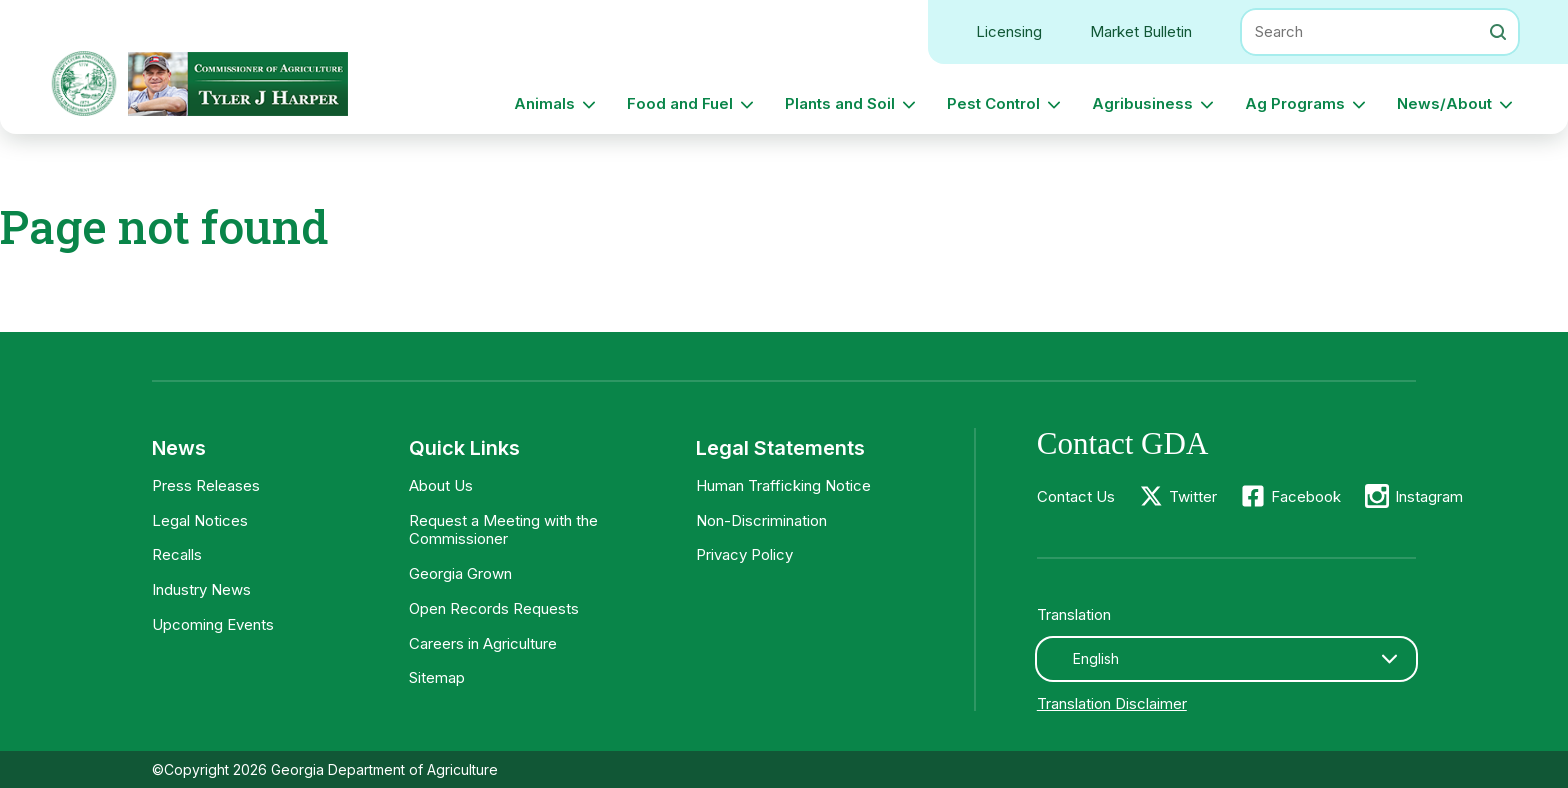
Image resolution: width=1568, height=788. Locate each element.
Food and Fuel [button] (680, 103)
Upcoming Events (213, 624)
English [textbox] (1096, 658)
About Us (441, 485)
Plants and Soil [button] (840, 103)
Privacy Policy (744, 554)
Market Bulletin (1141, 31)
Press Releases (206, 485)
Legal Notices (200, 520)
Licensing (1009, 31)
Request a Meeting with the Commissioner (503, 530)
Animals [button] (544, 103)
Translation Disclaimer (1112, 703)
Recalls (177, 554)
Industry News (201, 589)
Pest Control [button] (993, 103)
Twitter (1193, 496)
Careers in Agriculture (483, 643)
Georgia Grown (460, 573)
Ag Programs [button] (1295, 103)
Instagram (1429, 496)
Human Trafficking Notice (783, 485)
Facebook (1306, 496)
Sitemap (437, 677)
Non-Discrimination (761, 520)
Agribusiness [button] (1142, 103)
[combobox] (1226, 659)
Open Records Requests (494, 608)
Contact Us (1076, 496)
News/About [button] (1444, 103)
